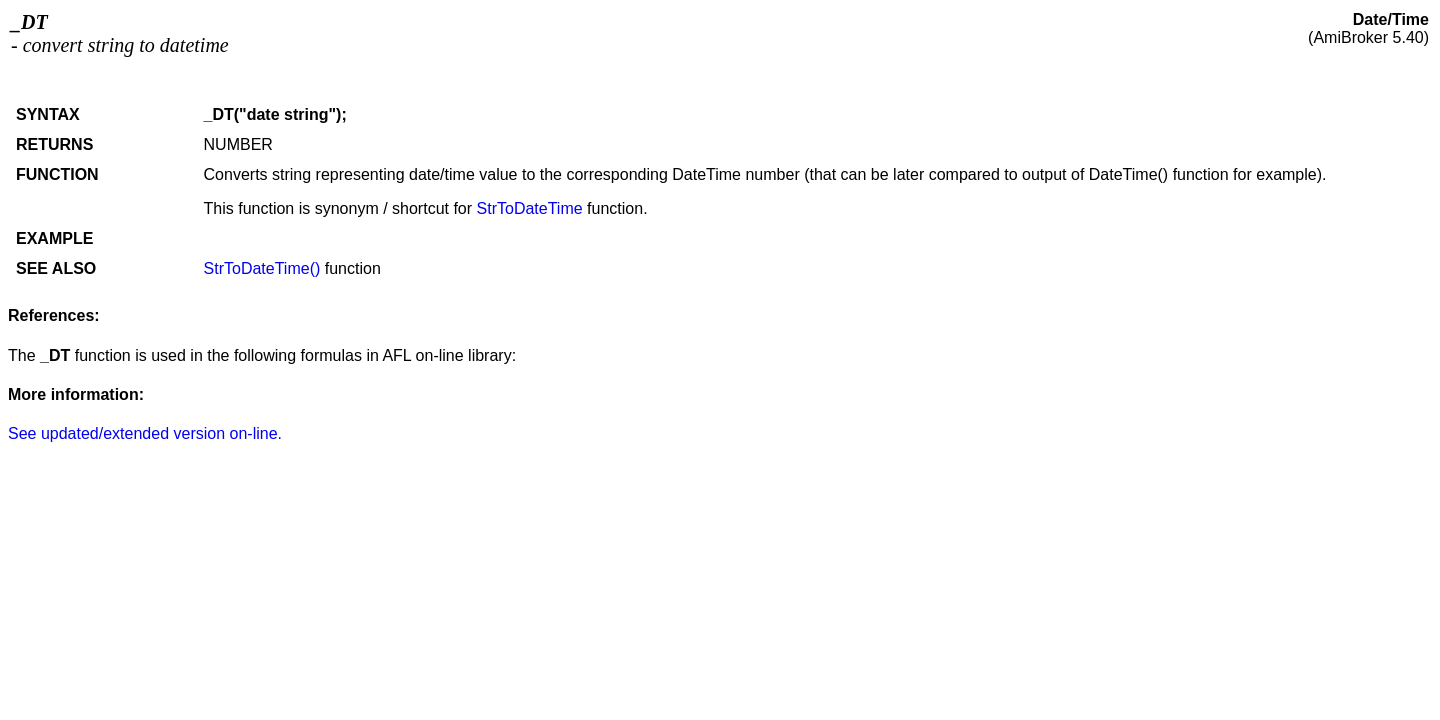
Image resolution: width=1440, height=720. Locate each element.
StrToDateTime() (262, 268)
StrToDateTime (530, 208)
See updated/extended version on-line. (145, 433)
